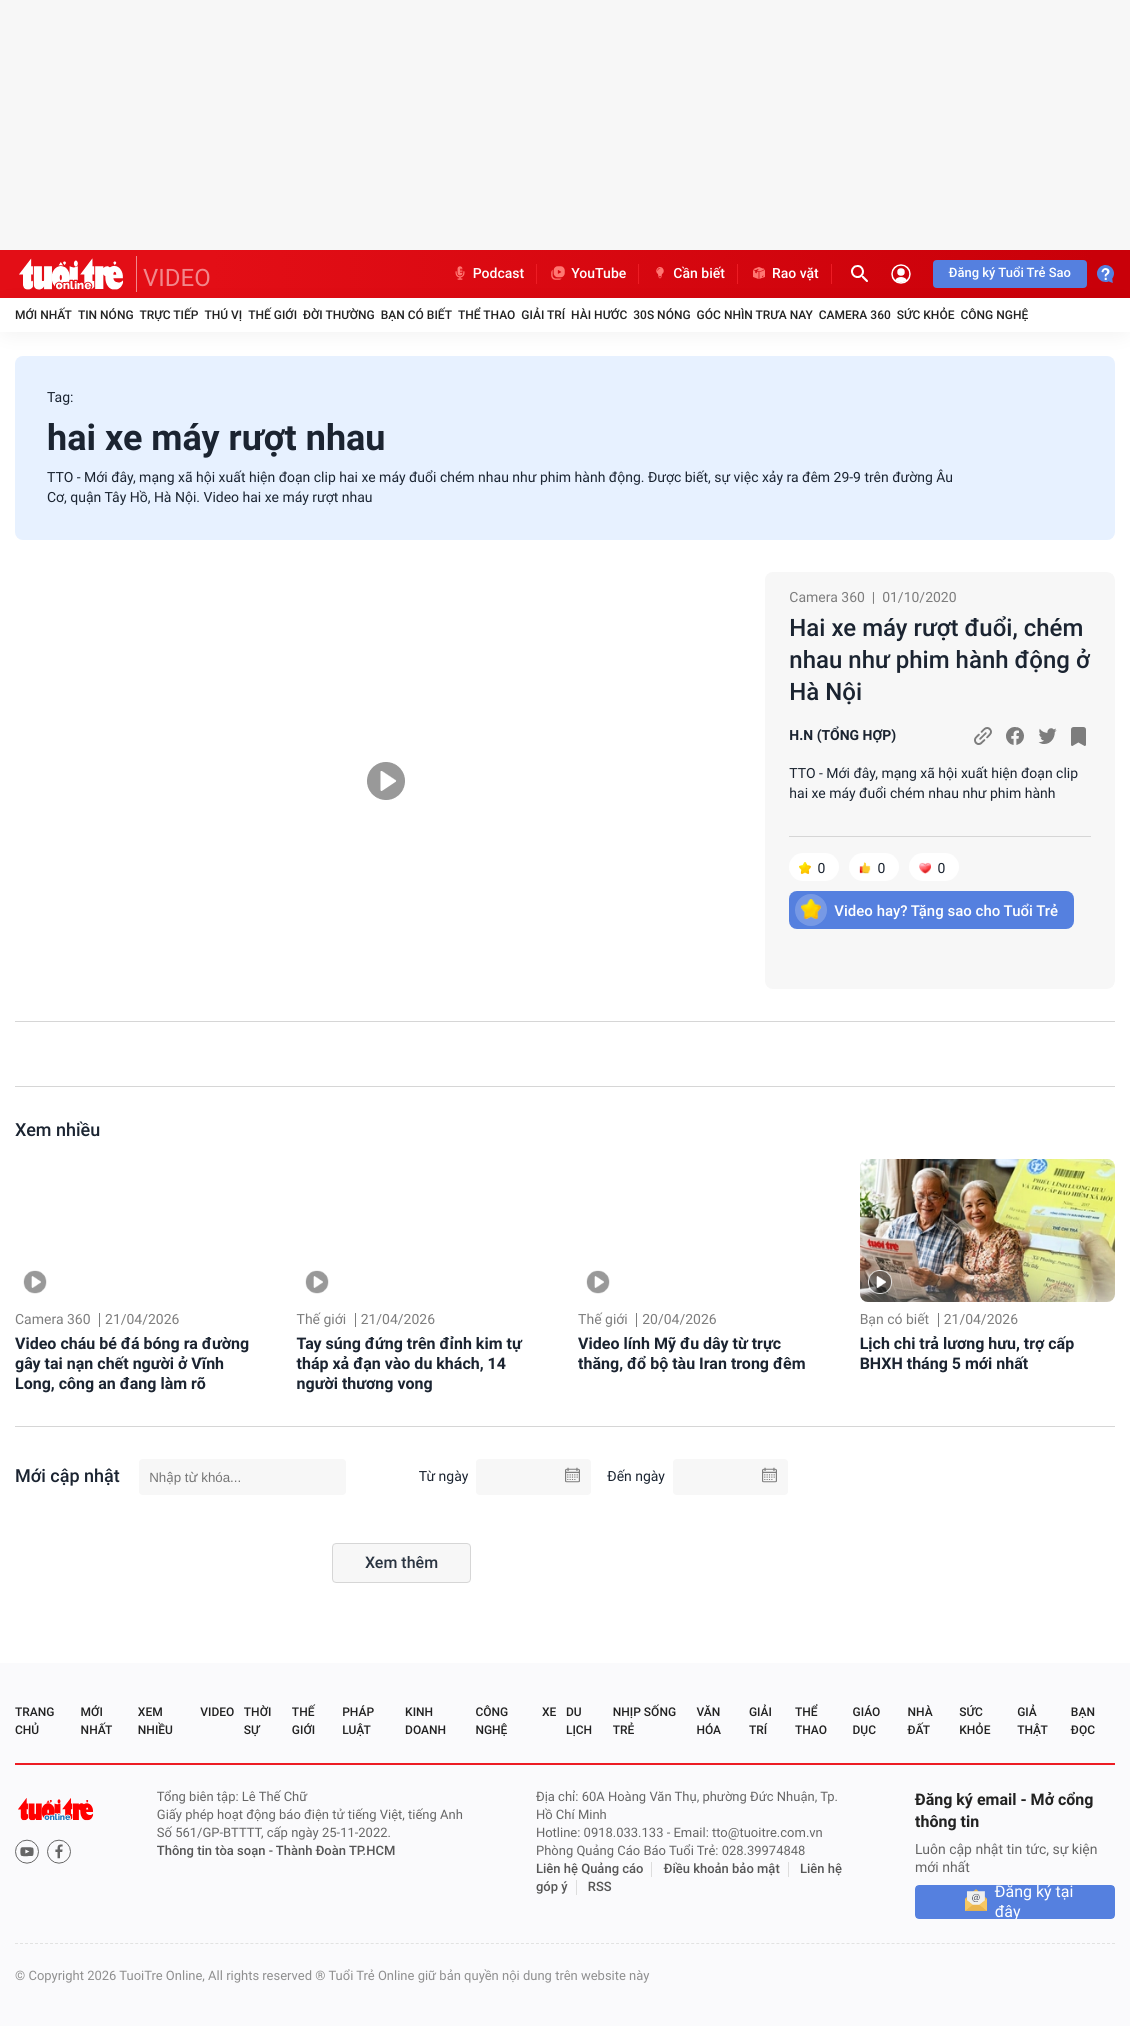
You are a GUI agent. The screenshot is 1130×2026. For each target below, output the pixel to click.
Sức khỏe (926, 315)
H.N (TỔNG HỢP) (842, 736)
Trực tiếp (169, 315)
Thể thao (486, 315)
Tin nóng (106, 315)
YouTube (587, 274)
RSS (600, 1887)
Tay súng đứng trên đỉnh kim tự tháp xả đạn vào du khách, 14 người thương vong (409, 1363)
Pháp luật (358, 1721)
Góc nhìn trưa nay (755, 315)
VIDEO (177, 278)
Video (217, 1712)
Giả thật (1032, 1721)
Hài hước (599, 315)
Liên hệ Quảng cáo (590, 1869)
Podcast (488, 274)
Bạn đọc (1083, 1721)
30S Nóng (661, 315)
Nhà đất (919, 1721)
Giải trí (543, 315)
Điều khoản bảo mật (722, 1869)
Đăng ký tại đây (1034, 1902)
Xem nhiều (57, 1130)
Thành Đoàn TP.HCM (335, 1851)
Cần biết (688, 274)
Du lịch (579, 1721)
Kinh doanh (425, 1721)
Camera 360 (855, 315)
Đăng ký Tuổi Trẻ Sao (1010, 273)
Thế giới (272, 315)
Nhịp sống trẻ (644, 1721)
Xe (549, 1712)
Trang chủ (34, 1721)
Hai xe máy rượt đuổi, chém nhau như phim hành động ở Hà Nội (939, 660)
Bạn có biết (416, 315)
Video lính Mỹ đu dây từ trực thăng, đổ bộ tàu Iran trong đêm (691, 1353)
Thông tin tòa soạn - (216, 1851)
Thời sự (258, 1721)
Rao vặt (784, 274)
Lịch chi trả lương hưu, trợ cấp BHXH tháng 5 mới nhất (967, 1353)
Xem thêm (401, 1562)
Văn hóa (708, 1721)
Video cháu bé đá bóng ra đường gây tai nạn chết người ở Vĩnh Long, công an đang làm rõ (132, 1363)
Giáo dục (867, 1721)
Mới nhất (43, 315)
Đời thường (339, 315)
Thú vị (223, 315)
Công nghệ (994, 315)
